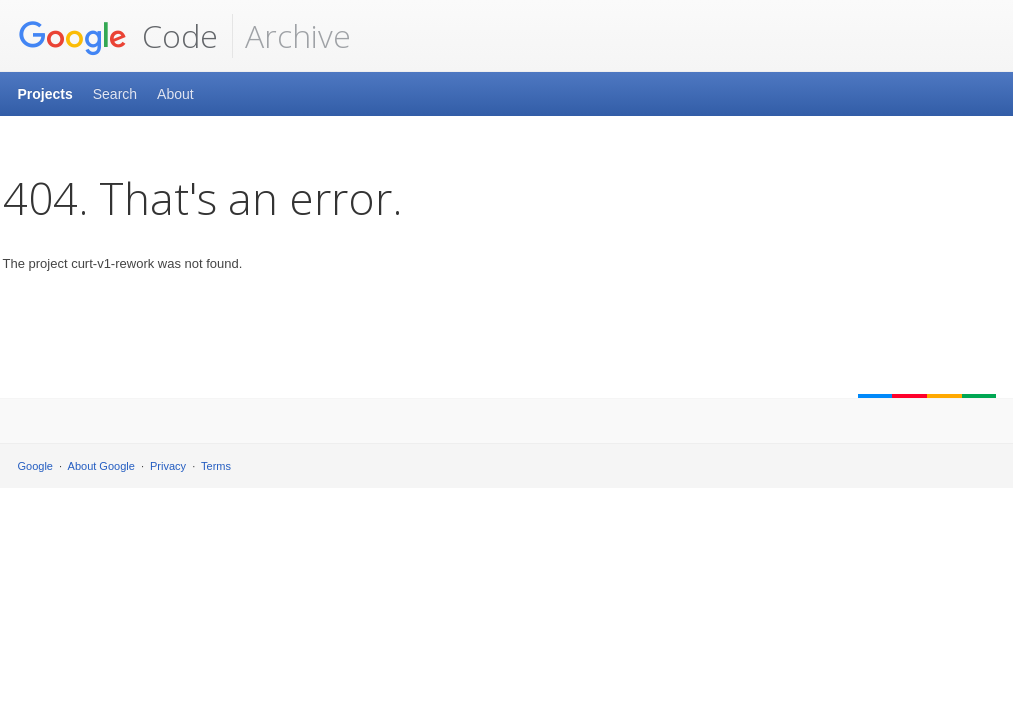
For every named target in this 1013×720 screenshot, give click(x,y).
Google (35, 466)
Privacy (168, 466)
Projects (45, 94)
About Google (101, 466)
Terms (216, 466)
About (175, 94)
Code (118, 36)
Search (115, 94)
